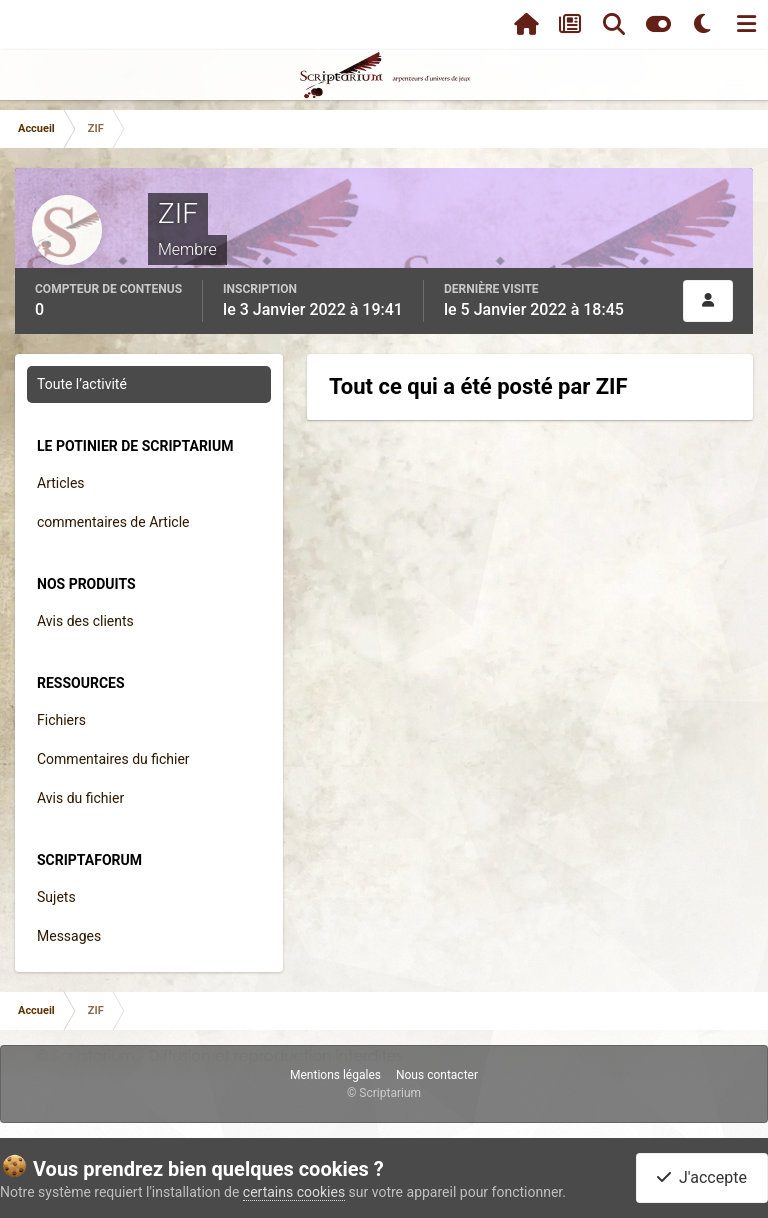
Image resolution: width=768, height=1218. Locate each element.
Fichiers (61, 720)
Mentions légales (335, 1075)
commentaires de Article (113, 522)
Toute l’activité (82, 384)
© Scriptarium (384, 1093)
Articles (61, 483)
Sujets (56, 897)
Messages (69, 936)
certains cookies (294, 1192)
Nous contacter (437, 1075)
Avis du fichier (80, 798)
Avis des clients (85, 621)
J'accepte (702, 1177)
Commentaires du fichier (113, 759)
